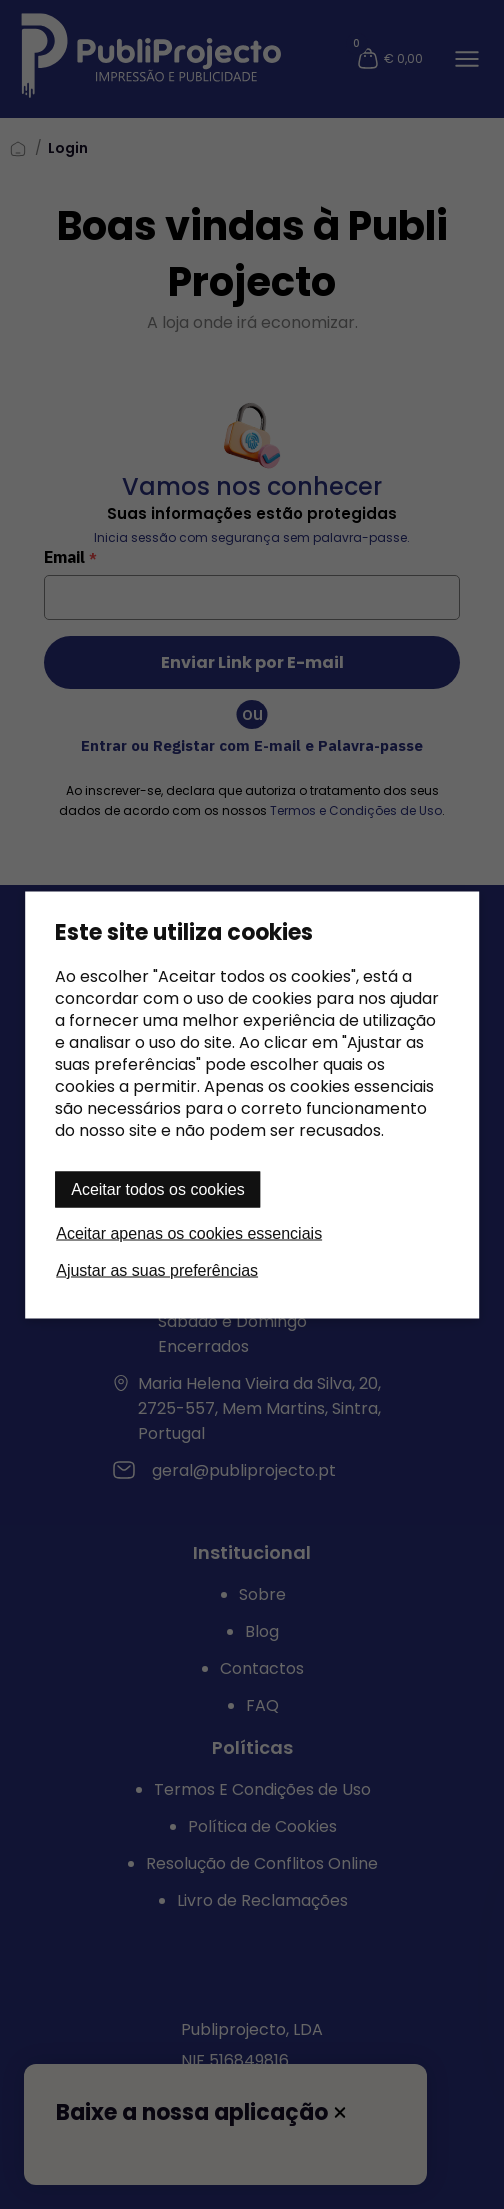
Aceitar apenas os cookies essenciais (189, 1232)
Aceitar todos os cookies (157, 1188)
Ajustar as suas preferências (157, 1269)
